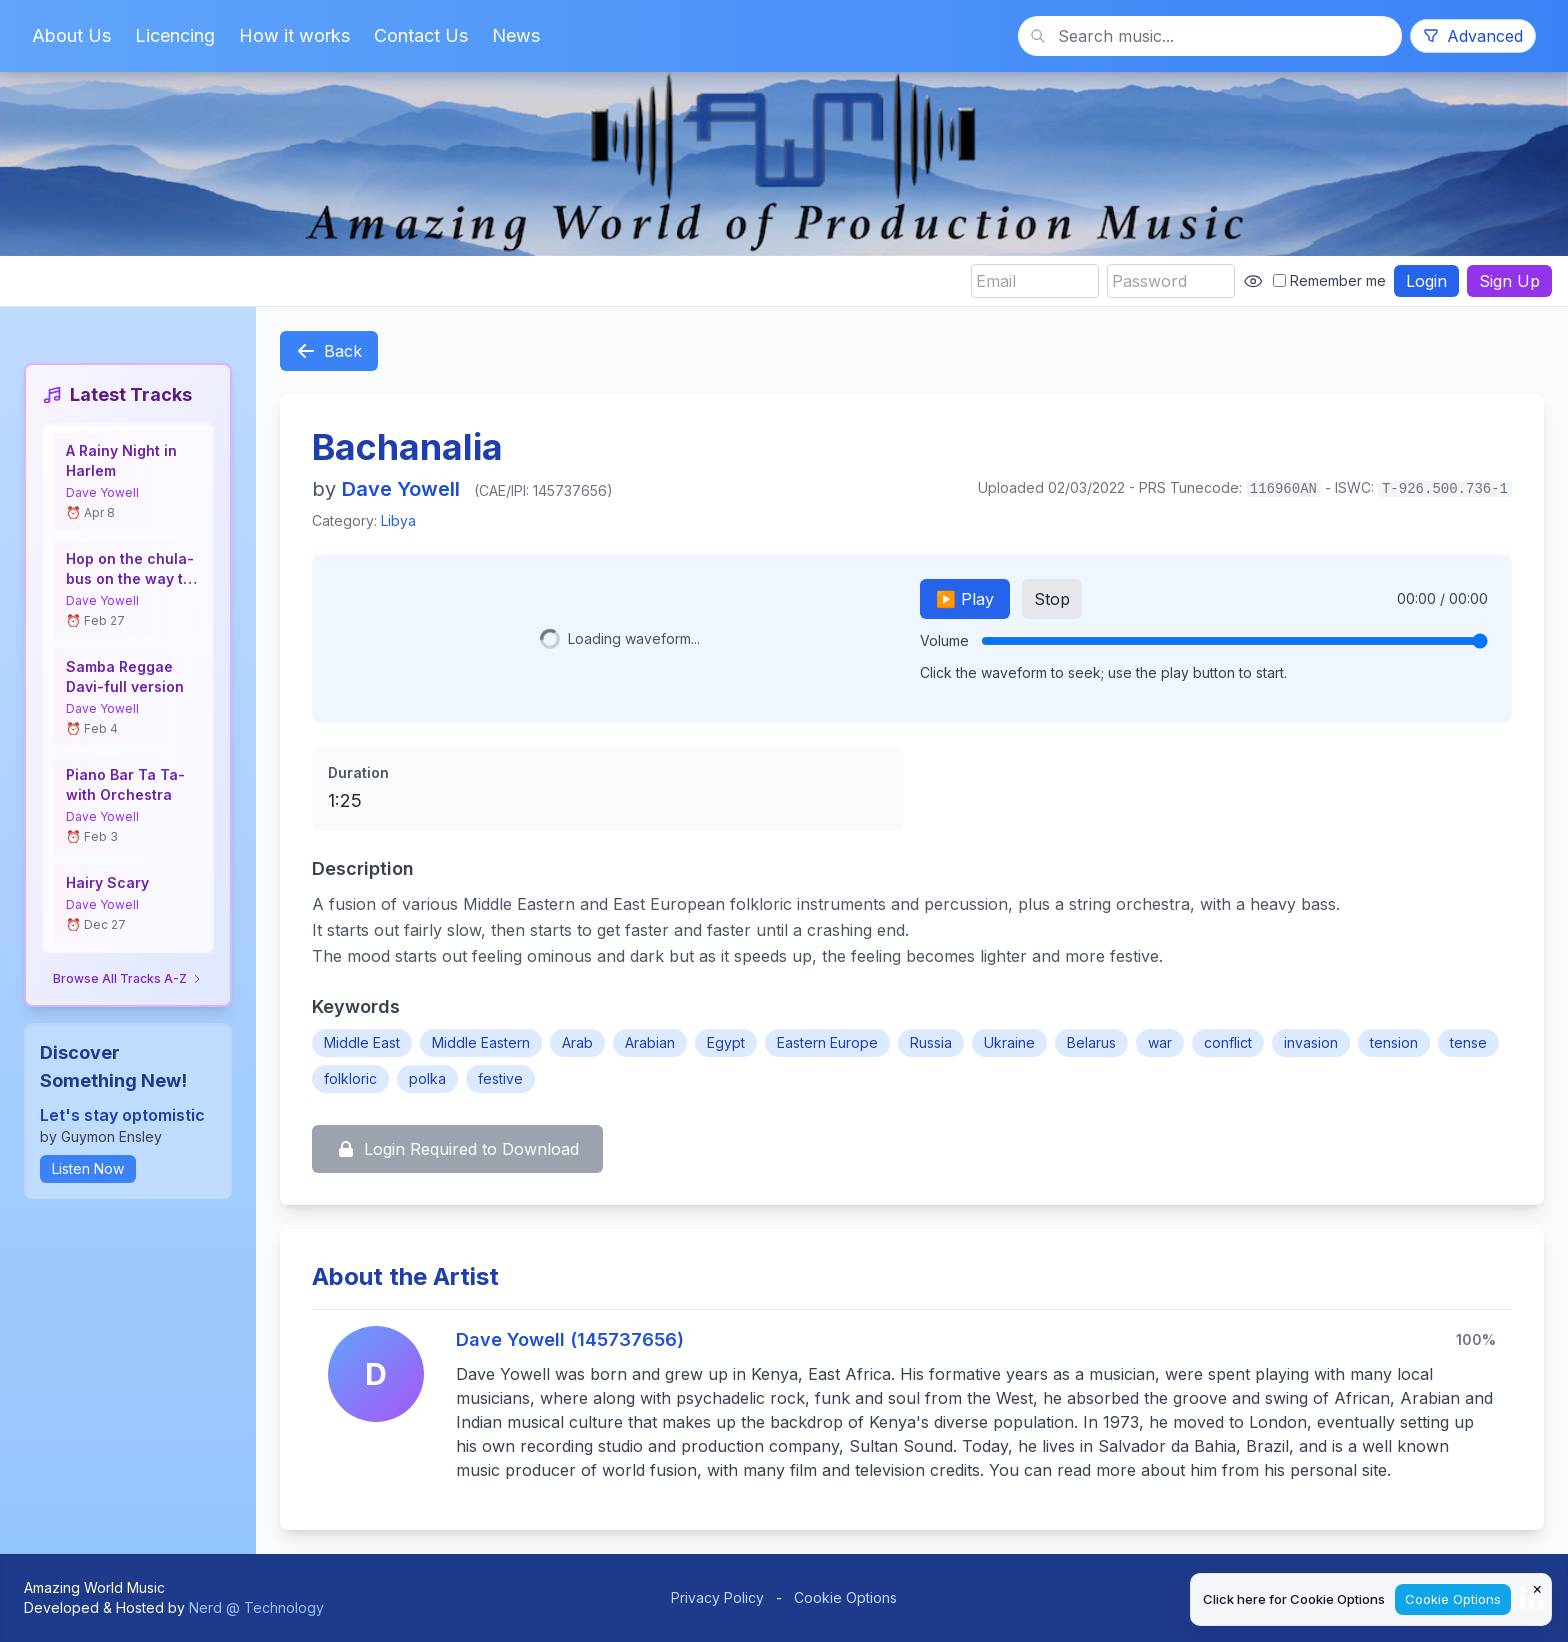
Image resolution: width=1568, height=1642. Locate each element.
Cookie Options (845, 1597)
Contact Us (421, 35)
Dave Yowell (102, 492)
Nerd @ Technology (256, 1607)
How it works (294, 35)
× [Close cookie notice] (1537, 1588)
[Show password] (1253, 281)
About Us (71, 35)
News (516, 35)
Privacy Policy (717, 1597)
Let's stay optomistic (122, 1115)
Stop (1052, 599)
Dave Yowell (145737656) (570, 1339)
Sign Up (1509, 281)
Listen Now (88, 1168)
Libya (398, 520)
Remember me (1329, 280)
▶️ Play (965, 599)
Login (1426, 281)
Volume (944, 640)
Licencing (175, 35)
